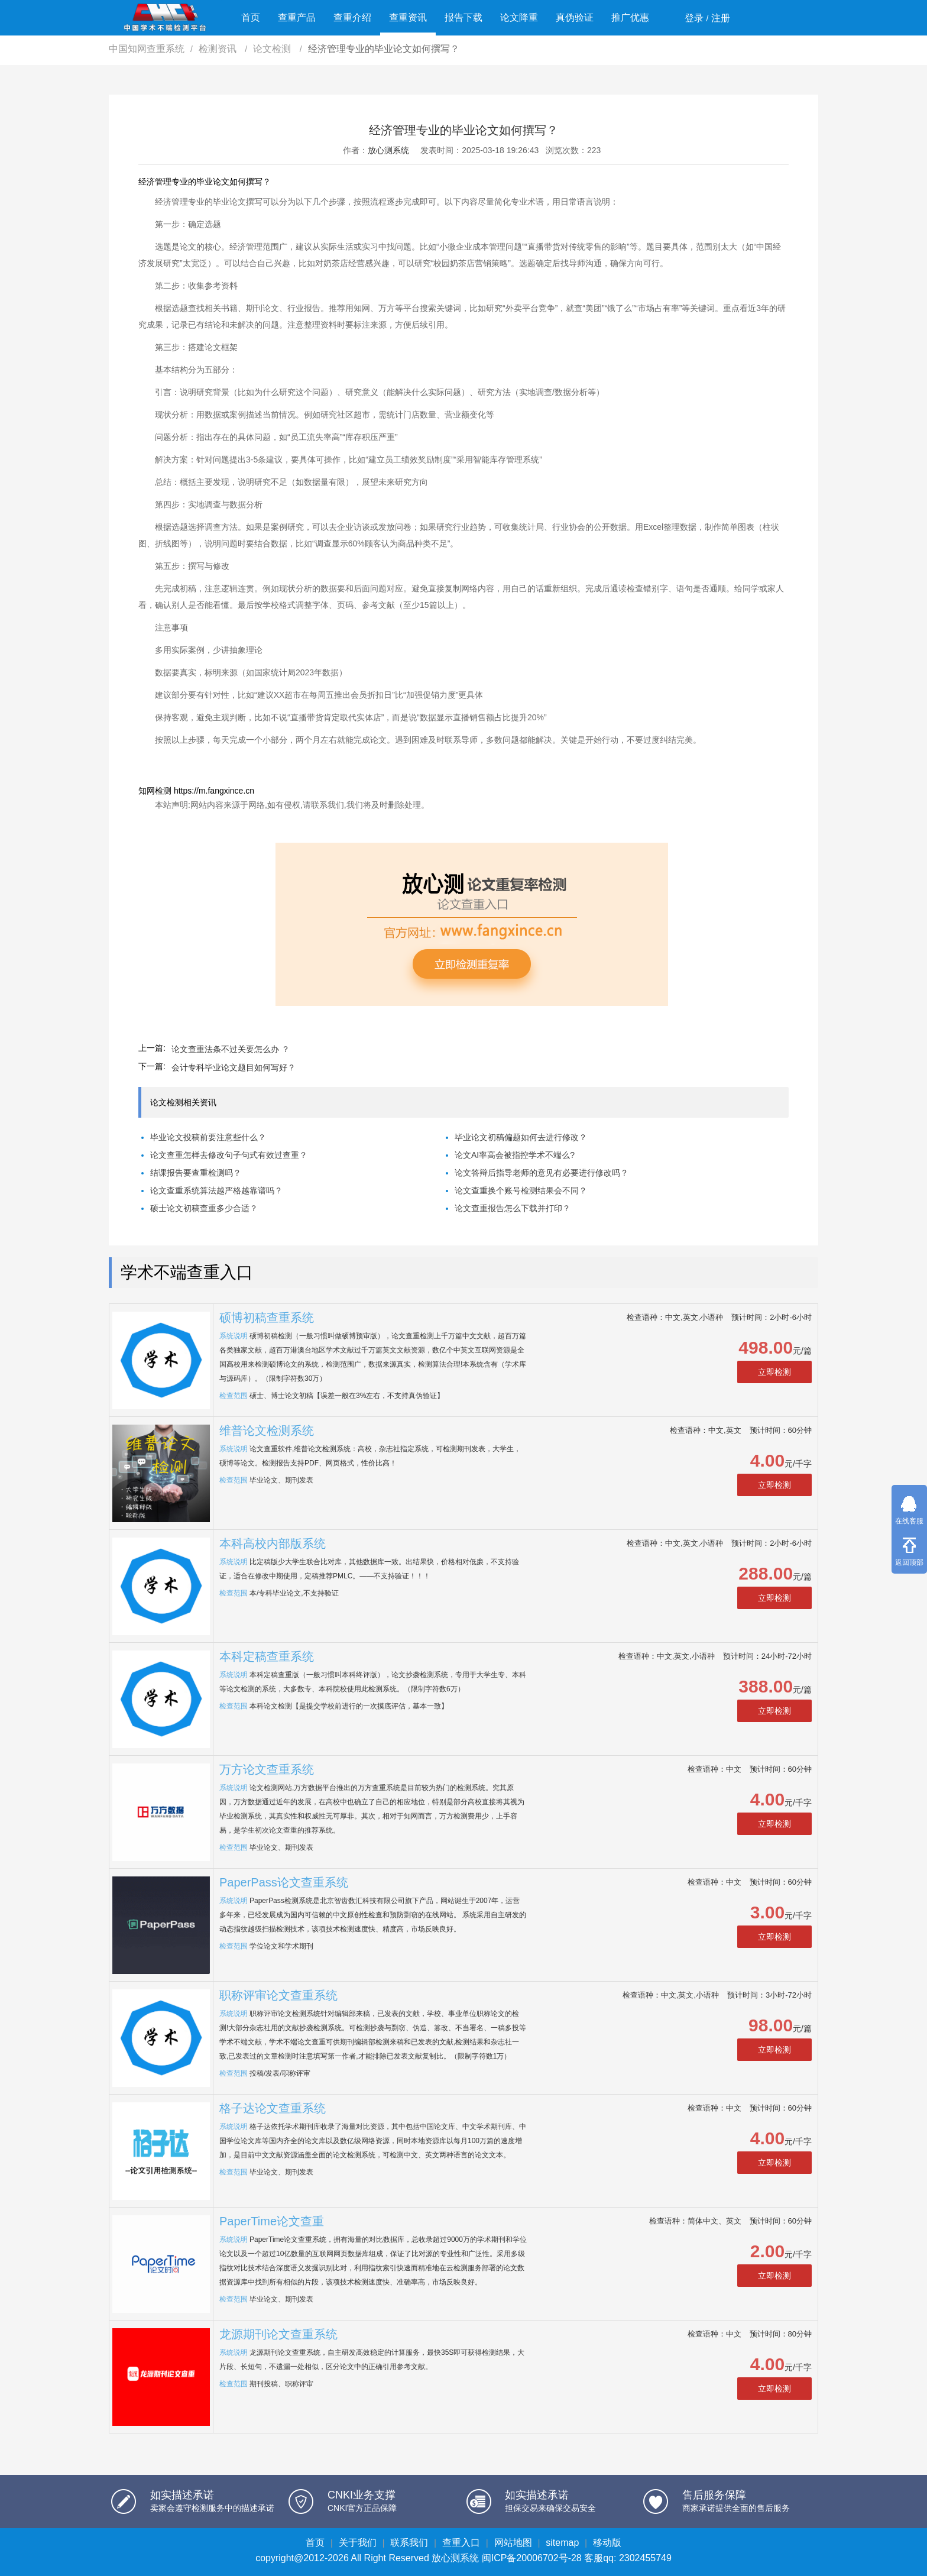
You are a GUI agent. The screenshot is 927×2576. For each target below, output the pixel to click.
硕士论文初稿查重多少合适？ (204, 1208)
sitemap (562, 2543)
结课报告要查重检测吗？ (195, 1172)
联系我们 (409, 2543)
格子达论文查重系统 (272, 2108)
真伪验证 (575, 17)
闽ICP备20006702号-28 (532, 2558)
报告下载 (463, 17)
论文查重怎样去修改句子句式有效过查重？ (228, 1155)
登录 (694, 18)
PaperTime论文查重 (271, 2221)
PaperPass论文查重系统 (283, 1882)
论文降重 (519, 17)
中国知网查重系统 (146, 49)
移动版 (607, 2543)
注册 (720, 18)
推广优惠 (630, 17)
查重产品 (297, 17)
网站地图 (513, 2543)
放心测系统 (388, 150)
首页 (250, 17)
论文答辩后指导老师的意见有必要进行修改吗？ (541, 1172)
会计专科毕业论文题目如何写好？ (233, 1067)
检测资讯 (219, 49)
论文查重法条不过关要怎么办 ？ (230, 1049)
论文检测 (273, 49)
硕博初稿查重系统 (266, 1317)
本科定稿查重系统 (266, 1656)
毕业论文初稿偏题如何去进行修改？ (521, 1137)
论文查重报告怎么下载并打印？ (513, 1208)
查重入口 (461, 2543)
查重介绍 (352, 17)
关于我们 (358, 2543)
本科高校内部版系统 (272, 1543)
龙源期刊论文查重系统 (278, 2334)
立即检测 (774, 1372)
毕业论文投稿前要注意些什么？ (208, 1137)
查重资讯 (408, 17)
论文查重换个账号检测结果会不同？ (521, 1190)
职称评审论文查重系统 (278, 1995)
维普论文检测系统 (266, 1430)
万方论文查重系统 (266, 1769)
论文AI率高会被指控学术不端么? (515, 1155)
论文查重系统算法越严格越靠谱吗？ (216, 1190)
